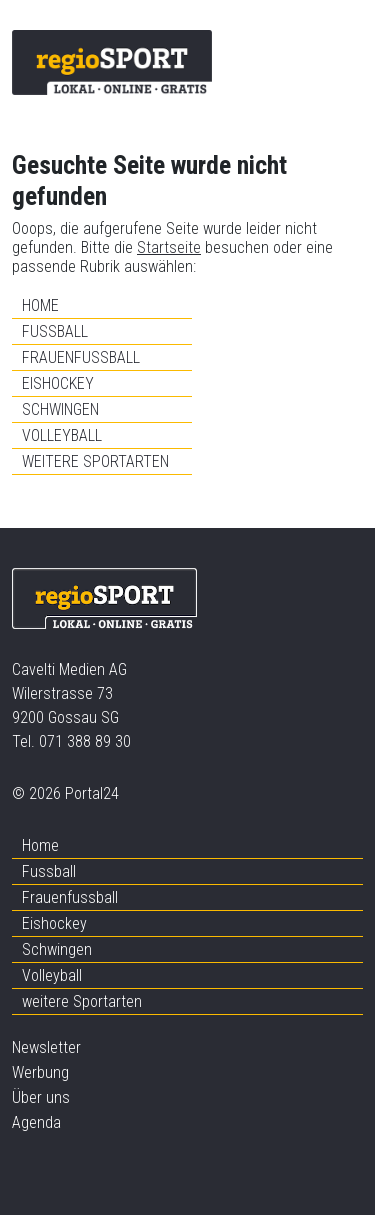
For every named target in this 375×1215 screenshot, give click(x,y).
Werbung (40, 1072)
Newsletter (46, 1047)
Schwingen (60, 409)
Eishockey (58, 383)
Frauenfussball (81, 357)
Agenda (36, 1122)
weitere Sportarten (95, 461)
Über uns (41, 1097)
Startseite (169, 247)
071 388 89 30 (85, 741)
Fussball (55, 331)
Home (40, 305)
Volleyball (62, 435)
